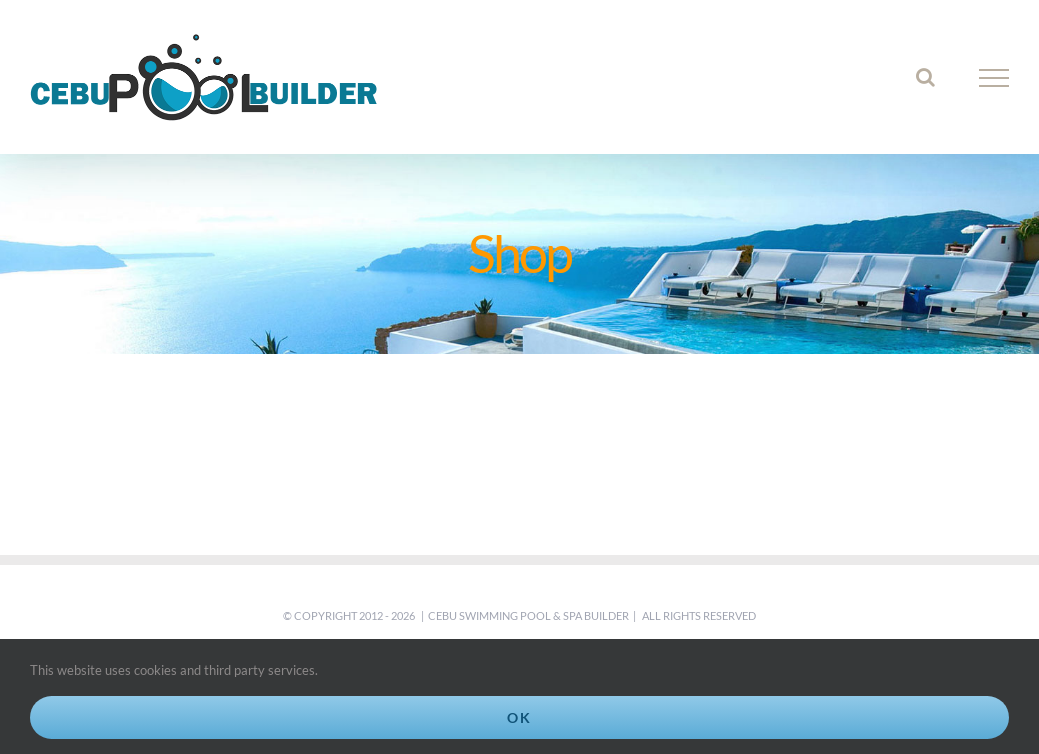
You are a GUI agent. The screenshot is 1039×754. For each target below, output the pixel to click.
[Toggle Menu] (994, 78)
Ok (519, 717)
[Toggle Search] (925, 77)
